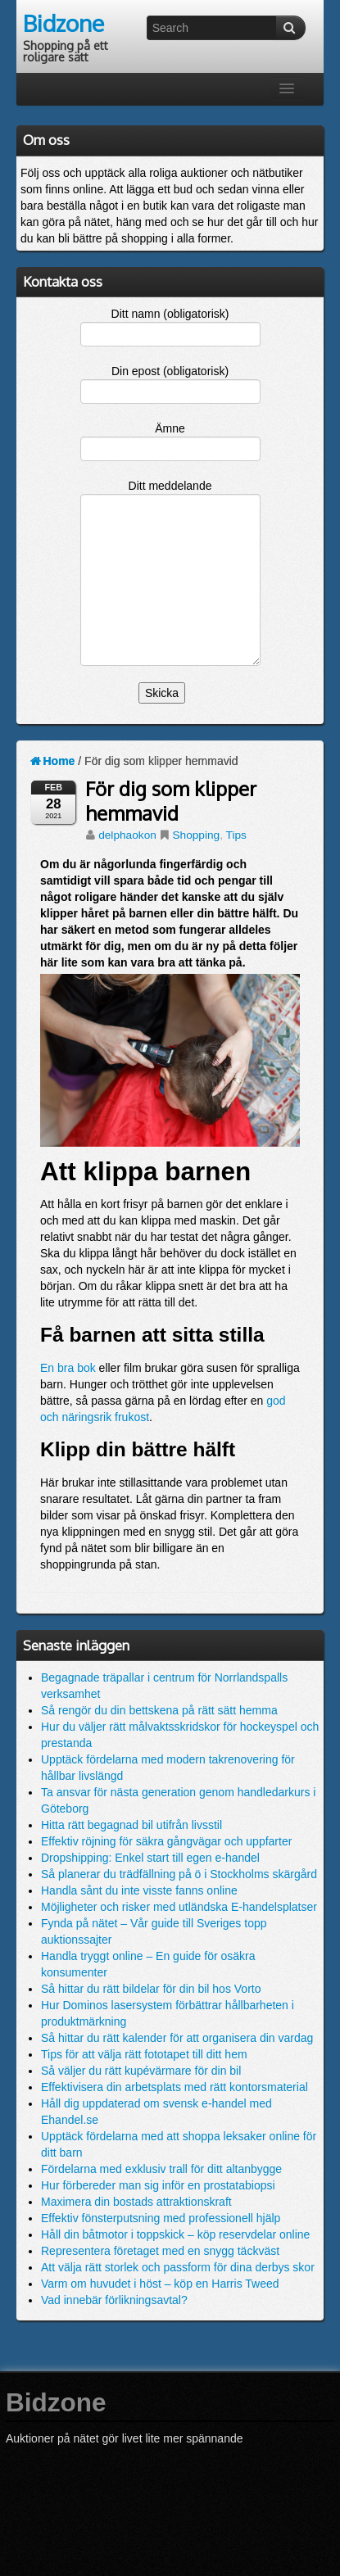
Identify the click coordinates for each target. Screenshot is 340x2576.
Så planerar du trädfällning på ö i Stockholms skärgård (179, 1874)
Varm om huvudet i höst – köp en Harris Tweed (160, 2283)
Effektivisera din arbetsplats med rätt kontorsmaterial (174, 2087)
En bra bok (68, 1367)
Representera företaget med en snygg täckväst (160, 2250)
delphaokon (127, 835)
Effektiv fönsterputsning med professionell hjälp (160, 2218)
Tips (236, 835)
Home (52, 760)
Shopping (196, 835)
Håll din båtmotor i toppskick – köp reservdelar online (175, 2234)
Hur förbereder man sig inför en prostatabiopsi (158, 2185)
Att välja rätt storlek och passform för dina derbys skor (178, 2267)
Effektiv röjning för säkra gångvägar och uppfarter (166, 1841)
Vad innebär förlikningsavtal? (114, 2300)
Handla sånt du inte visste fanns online (139, 1890)
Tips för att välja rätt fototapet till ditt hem (144, 2054)
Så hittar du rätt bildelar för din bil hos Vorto (151, 1988)
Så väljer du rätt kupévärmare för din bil (141, 2070)
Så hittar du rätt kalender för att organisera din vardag (177, 2037)
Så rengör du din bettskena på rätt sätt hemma (159, 1710)
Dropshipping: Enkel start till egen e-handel (150, 1857)
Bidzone (63, 23)
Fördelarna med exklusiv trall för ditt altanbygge (161, 2168)
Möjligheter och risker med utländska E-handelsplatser (179, 1906)
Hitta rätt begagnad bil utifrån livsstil (131, 1824)
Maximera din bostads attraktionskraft (136, 2201)
